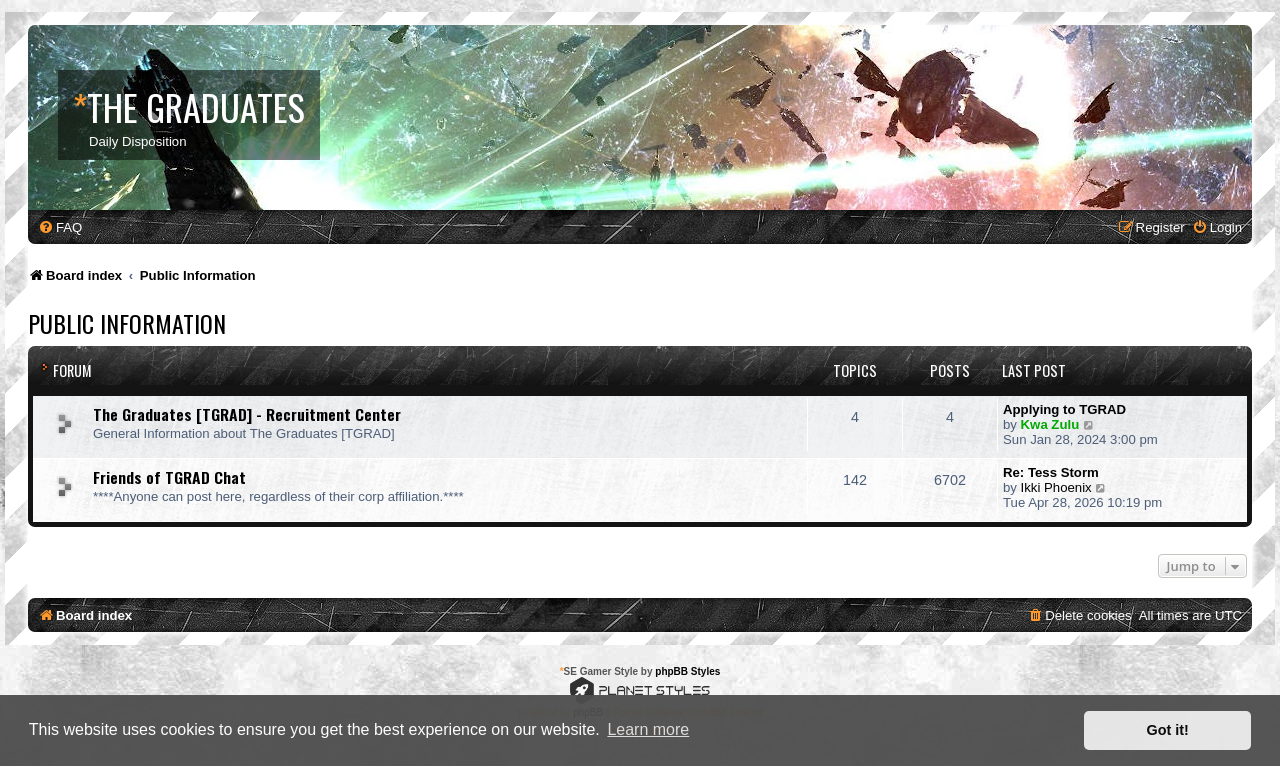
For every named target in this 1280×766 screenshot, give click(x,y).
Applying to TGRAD (1064, 409)
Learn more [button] (648, 729)
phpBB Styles (687, 671)
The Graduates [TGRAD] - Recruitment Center (247, 414)
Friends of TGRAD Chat (169, 477)
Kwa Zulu (1050, 424)
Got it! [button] (1168, 730)
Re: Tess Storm (1051, 472)
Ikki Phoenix (1056, 487)
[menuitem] (60, 227)
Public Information (127, 323)
